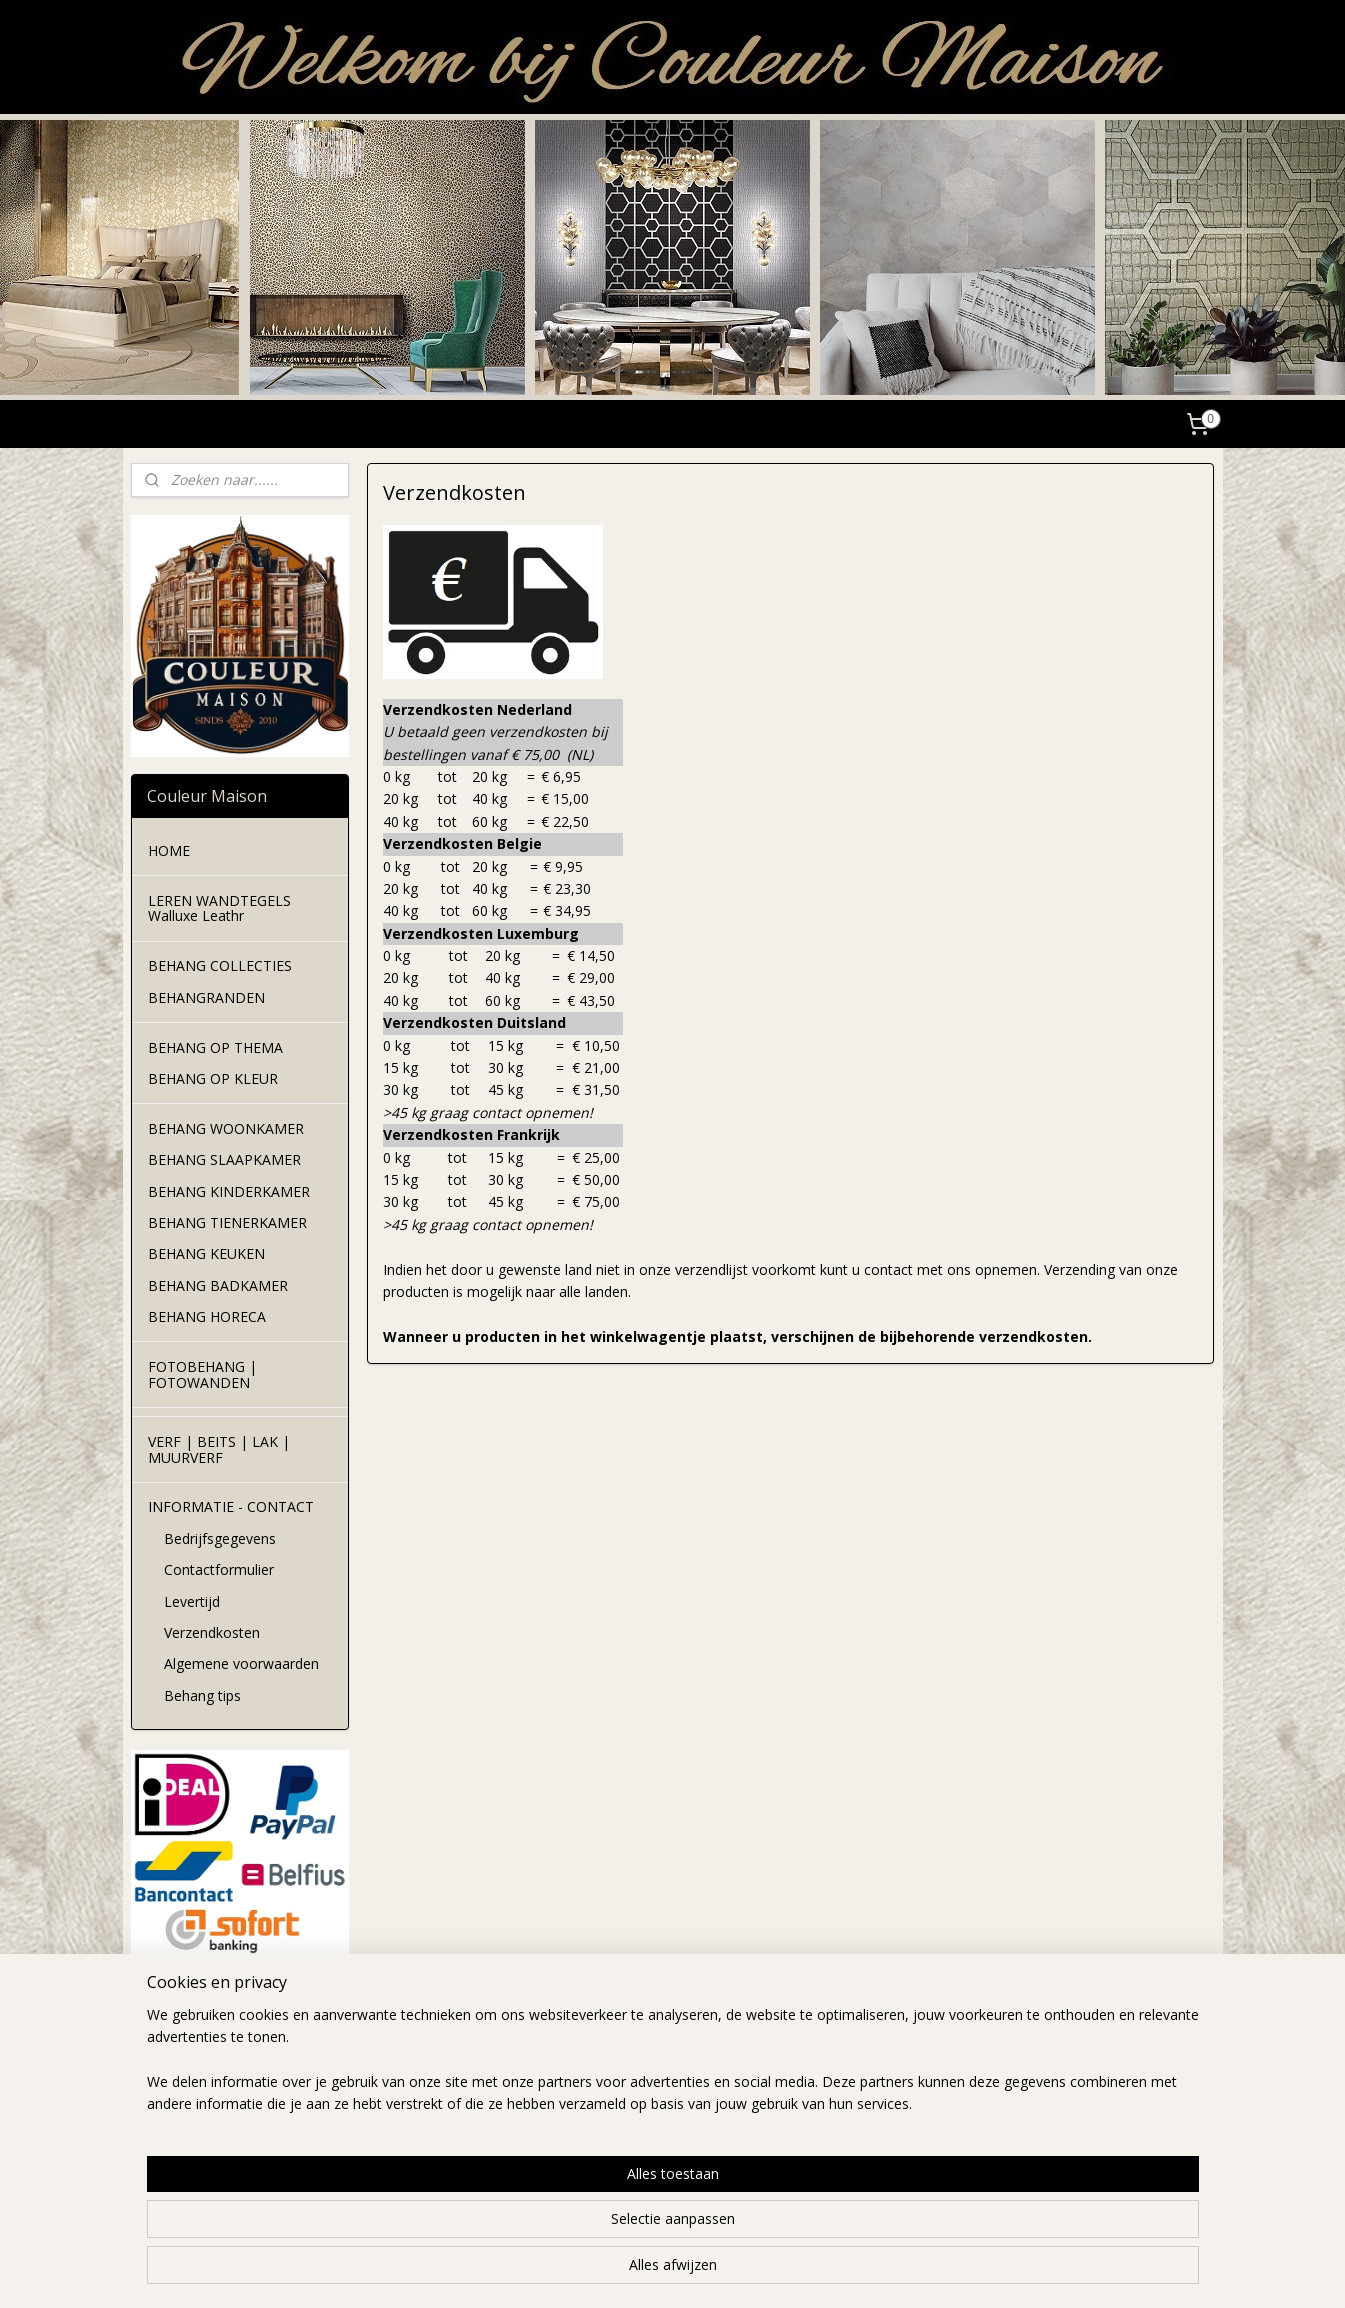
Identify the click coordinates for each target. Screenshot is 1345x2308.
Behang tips (202, 1695)
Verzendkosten (212, 1632)
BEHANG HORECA (207, 1316)
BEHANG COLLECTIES (220, 965)
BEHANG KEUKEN (206, 1253)
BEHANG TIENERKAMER (227, 1222)
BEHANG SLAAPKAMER (224, 1159)
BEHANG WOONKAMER (226, 1128)
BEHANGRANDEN (206, 997)
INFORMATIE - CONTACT (231, 1506)
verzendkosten (398, 2077)
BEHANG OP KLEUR (213, 1078)
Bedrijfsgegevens (220, 1538)
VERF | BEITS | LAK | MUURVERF (219, 1449)
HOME (169, 850)
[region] (541, 2229)
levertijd (376, 2054)
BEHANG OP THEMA (215, 1047)
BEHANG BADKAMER (218, 1285)
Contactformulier (219, 1569)
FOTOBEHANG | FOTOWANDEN (202, 1374)
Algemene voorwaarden (241, 1663)
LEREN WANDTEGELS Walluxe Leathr (219, 908)
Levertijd (192, 1601)
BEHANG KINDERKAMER (229, 1191)
